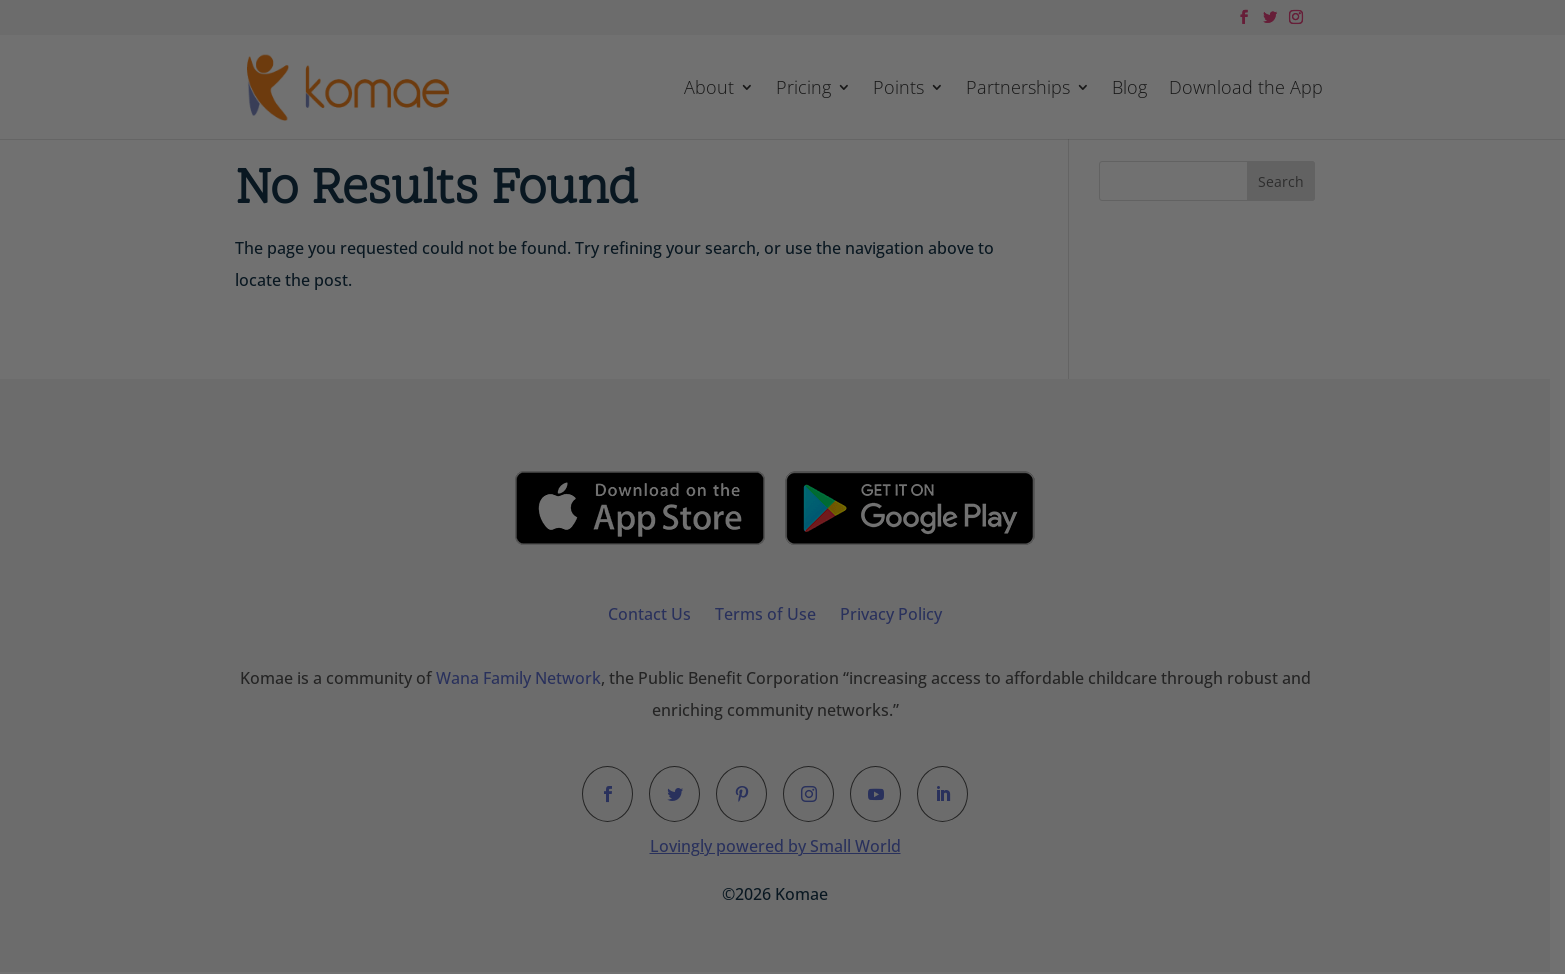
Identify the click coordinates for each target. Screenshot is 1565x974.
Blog (1129, 89)
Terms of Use (773, 614)
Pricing (803, 89)
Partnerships (1018, 89)
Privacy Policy (899, 614)
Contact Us (657, 614)
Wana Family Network (525, 679)
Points (898, 89)
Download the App (1246, 89)
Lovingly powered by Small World (782, 847)
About (709, 89)
